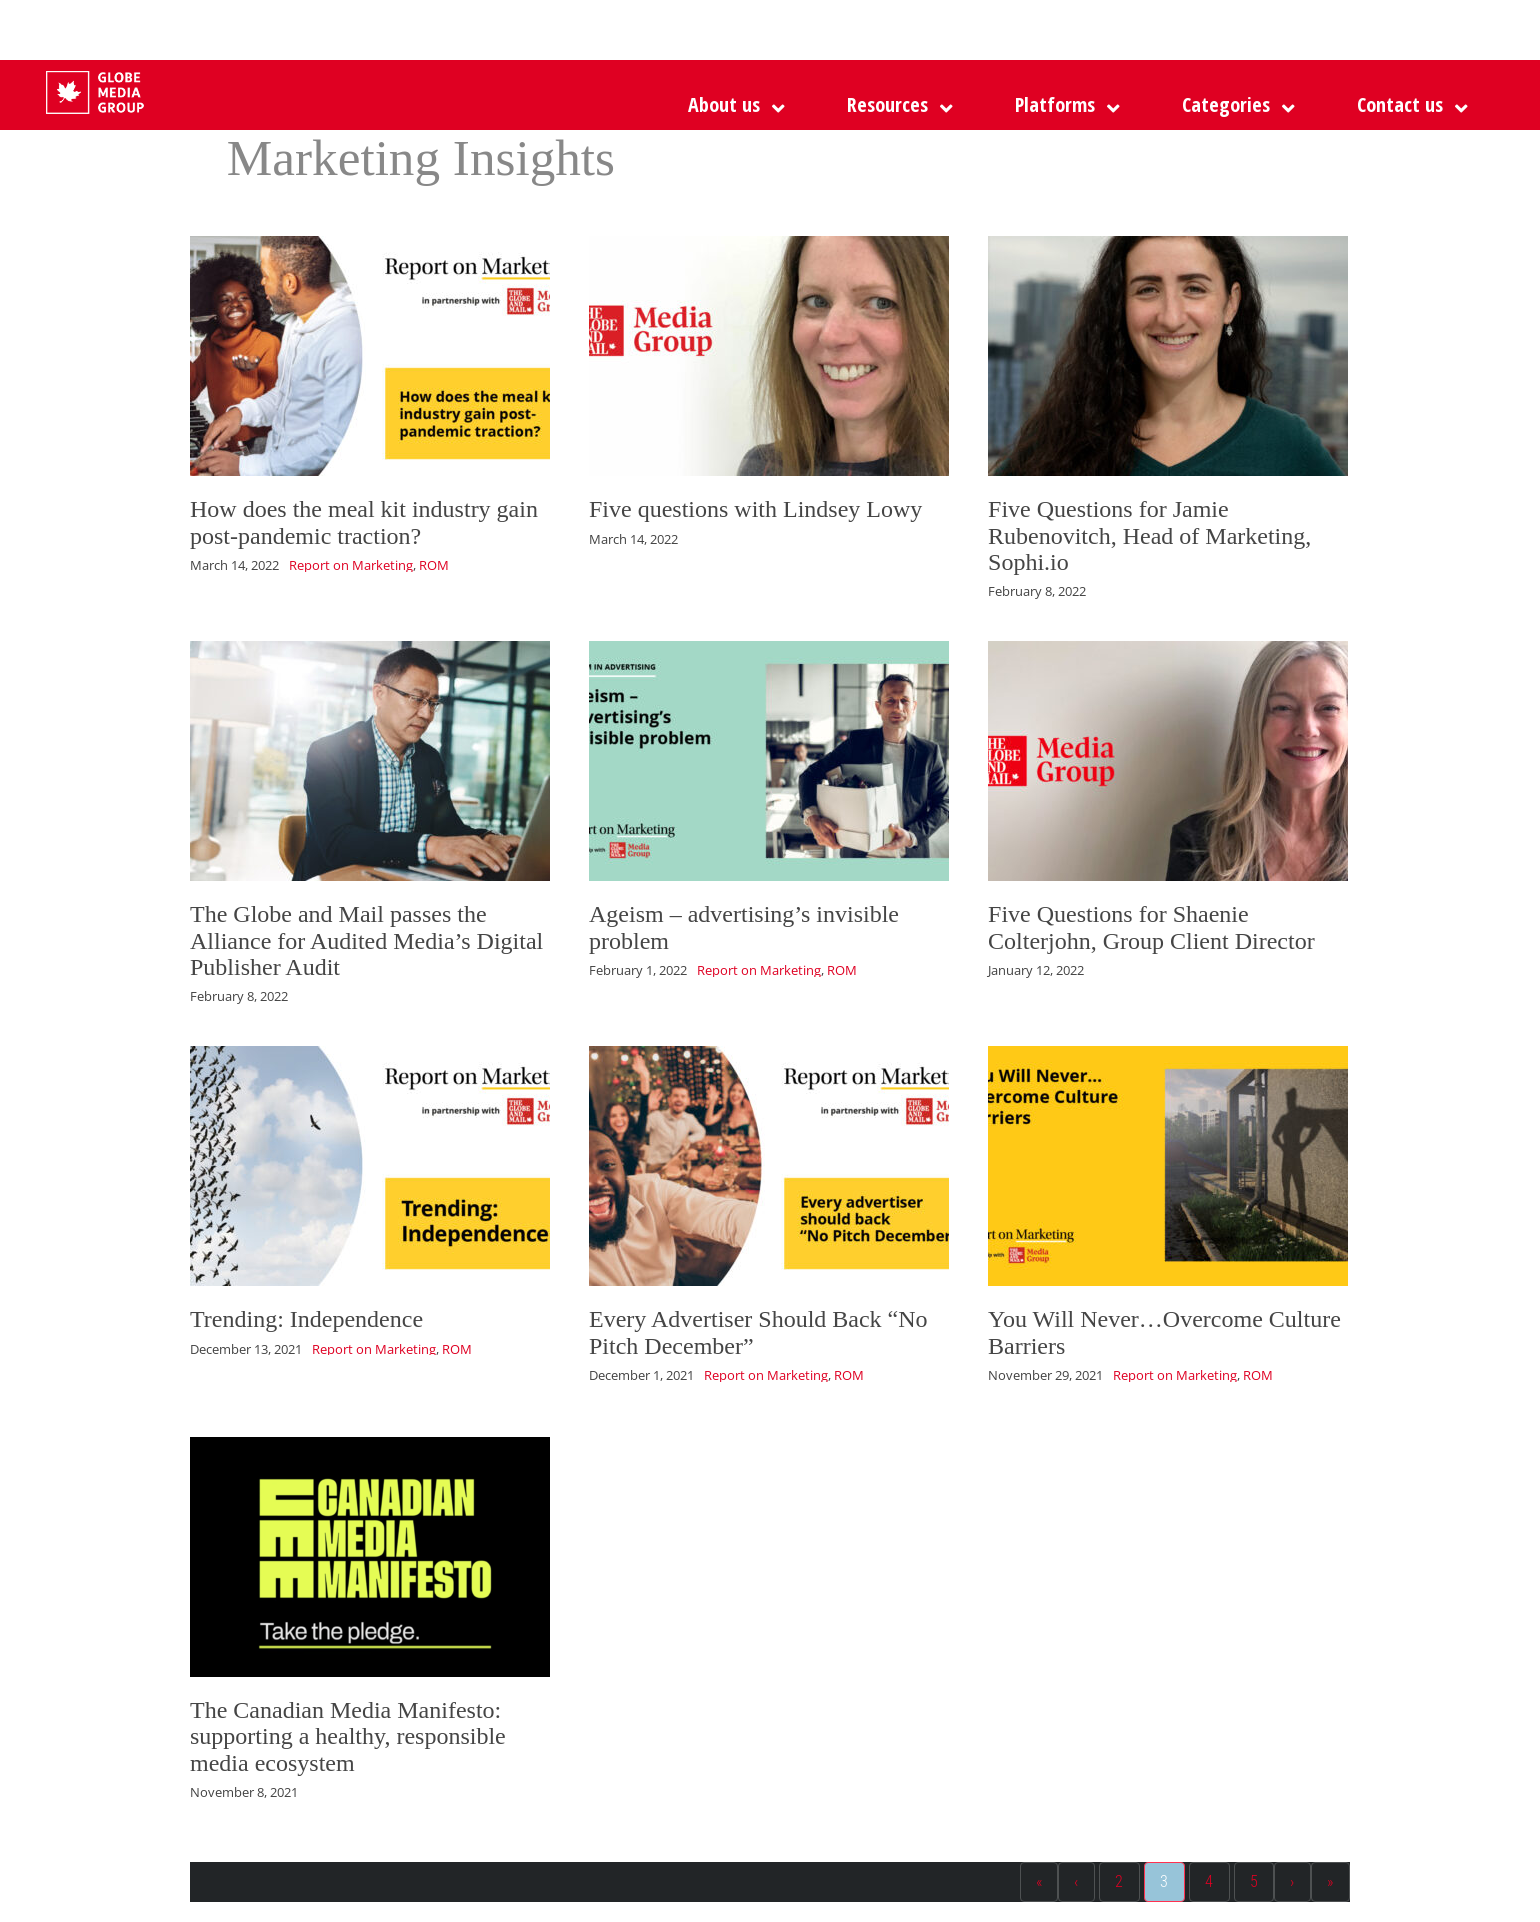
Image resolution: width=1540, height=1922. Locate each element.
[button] (1062, 105)
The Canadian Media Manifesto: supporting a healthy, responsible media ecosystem (348, 1736)
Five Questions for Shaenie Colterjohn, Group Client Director (1151, 927)
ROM (434, 565)
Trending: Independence (306, 1319)
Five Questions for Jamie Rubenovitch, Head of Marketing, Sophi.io (1149, 535)
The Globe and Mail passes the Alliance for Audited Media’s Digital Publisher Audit (366, 940)
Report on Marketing (351, 565)
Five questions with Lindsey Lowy (755, 509)
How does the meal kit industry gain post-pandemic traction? (364, 522)
